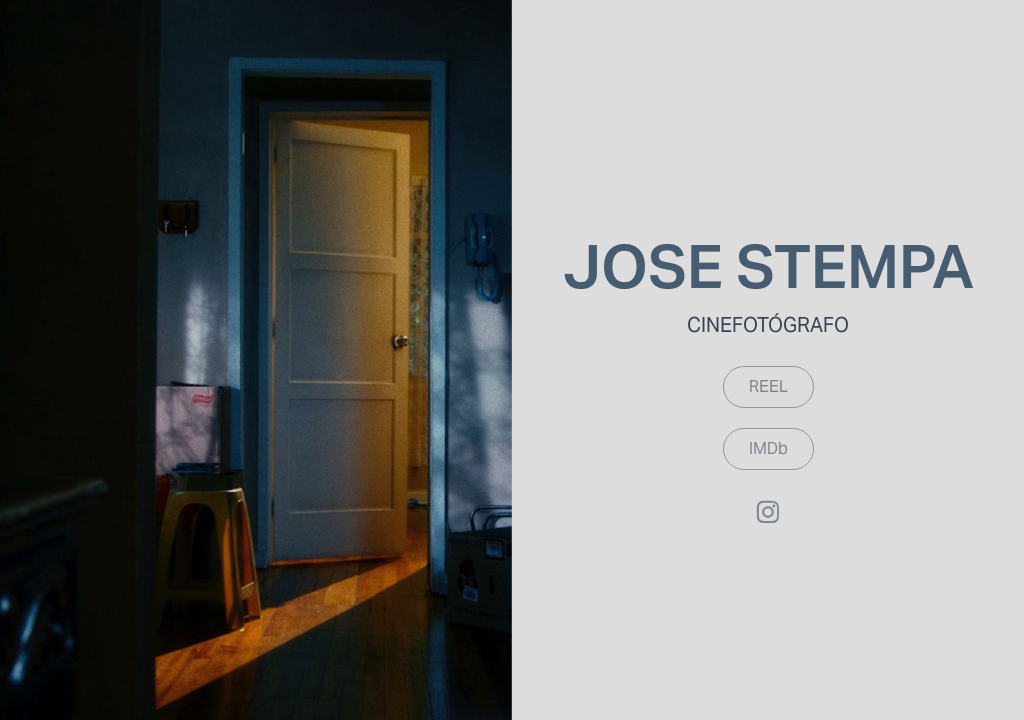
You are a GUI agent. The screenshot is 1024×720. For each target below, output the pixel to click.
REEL (768, 386)
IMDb (768, 448)
